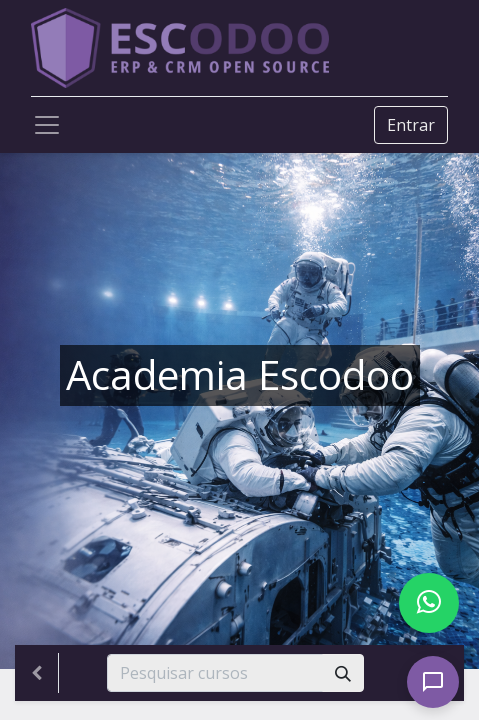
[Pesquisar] (343, 673)
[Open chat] (433, 682)
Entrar (411, 125)
